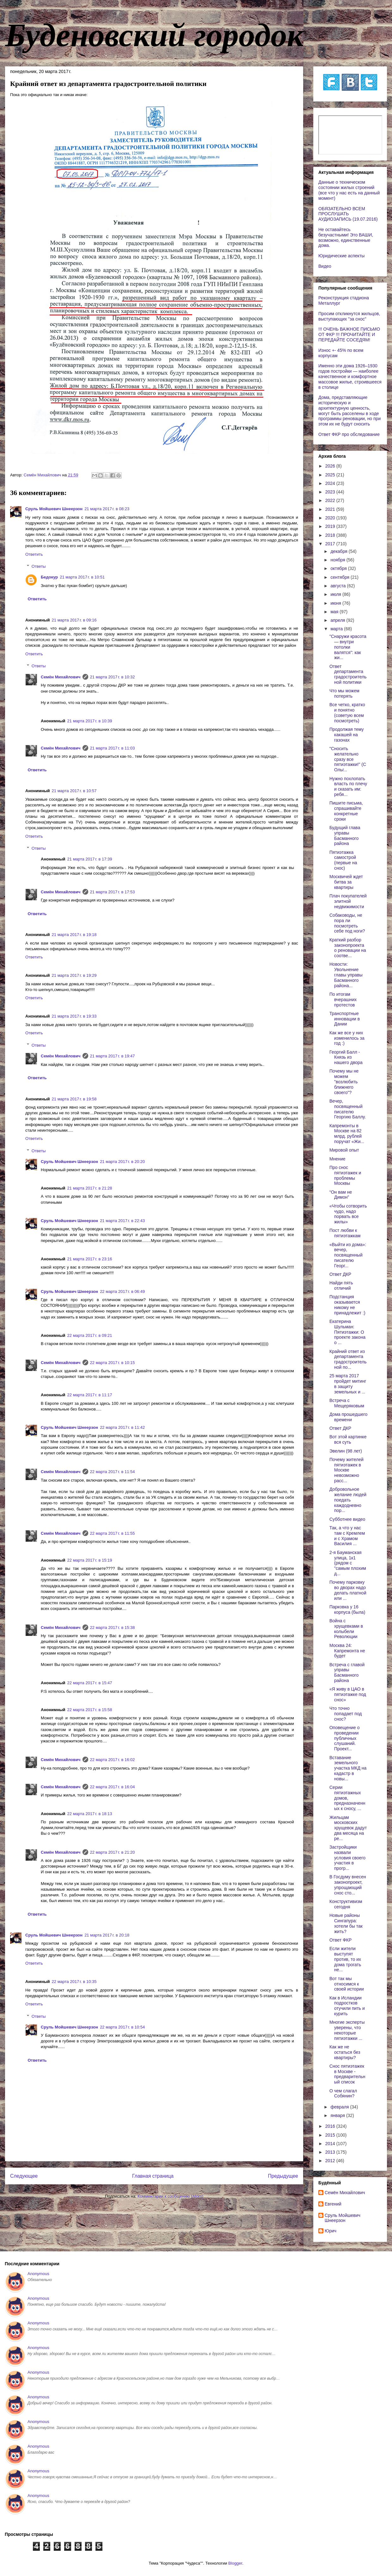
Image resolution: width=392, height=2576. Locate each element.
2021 (330, 509)
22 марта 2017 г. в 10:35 (74, 1981)
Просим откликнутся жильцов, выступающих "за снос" (349, 316)
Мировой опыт (344, 1150)
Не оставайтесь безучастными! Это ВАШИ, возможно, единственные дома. (345, 237)
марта (337, 628)
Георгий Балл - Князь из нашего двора (346, 1057)
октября (339, 568)
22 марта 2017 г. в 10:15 (112, 1362)
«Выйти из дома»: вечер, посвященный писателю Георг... (347, 1255)
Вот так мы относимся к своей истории (346, 1984)
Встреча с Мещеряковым (346, 1403)
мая (335, 611)
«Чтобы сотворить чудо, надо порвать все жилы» (348, 1213)
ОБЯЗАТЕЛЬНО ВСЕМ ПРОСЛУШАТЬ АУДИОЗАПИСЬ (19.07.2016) (348, 214)
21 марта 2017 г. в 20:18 (106, 1935)
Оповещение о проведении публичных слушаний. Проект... (344, 1738)
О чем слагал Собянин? (343, 2093)
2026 (330, 465)
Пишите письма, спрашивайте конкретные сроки (346, 810)
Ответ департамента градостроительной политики (347, 674)
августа (338, 585)
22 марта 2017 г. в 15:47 (89, 1682)
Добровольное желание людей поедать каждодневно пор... (347, 1500)
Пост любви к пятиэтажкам (344, 1233)
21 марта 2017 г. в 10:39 (89, 721)
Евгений (333, 2203)
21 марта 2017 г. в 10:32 (112, 677)
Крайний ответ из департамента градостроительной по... (347, 1359)
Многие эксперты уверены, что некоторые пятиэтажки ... (347, 2030)
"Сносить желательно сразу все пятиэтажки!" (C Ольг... (347, 759)
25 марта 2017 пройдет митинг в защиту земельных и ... (347, 1383)
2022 (330, 500)
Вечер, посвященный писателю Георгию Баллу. (347, 1108)
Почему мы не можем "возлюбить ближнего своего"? (343, 1081)
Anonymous (38, 2273)
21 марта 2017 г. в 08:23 (106, 508)
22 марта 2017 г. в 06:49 (122, 1291)
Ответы (39, 566)
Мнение (337, 1158)
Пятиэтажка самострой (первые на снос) (343, 860)
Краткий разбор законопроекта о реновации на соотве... (347, 947)
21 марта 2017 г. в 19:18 (74, 934)
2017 (330, 543)
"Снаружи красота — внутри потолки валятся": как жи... (347, 647)
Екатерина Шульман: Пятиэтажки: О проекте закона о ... (347, 1332)
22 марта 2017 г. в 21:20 (112, 1852)
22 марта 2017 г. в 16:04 (112, 1786)
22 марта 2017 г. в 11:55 (112, 1533)
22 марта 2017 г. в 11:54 (112, 1471)
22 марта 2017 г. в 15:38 (112, 1627)
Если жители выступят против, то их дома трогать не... (345, 1959)
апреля (338, 620)
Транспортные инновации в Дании (344, 1019)
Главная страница (153, 2176)
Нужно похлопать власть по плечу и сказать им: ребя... (348, 786)
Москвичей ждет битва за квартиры (346, 882)
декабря (339, 551)
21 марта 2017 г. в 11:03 (112, 748)
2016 (330, 2126)
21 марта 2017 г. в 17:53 (112, 892)
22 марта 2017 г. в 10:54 (122, 2027)
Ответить (34, 554)
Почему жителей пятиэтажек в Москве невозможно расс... (346, 1470)
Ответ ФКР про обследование (349, 434)
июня (336, 603)
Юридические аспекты (341, 255)
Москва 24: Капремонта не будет (347, 1651)
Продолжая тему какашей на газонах (346, 735)
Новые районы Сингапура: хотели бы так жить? (346, 1923)
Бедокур (49, 577)
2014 (330, 2143)
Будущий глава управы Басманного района (344, 835)
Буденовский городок (154, 35)
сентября (340, 577)
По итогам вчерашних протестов (343, 999)
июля (336, 594)
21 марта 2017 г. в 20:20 (122, 1161)
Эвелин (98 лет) (345, 1450)
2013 (330, 2152)
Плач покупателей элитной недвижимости (348, 901)
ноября (338, 559)
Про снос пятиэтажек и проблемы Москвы (345, 1175)
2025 (330, 474)
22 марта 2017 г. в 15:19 (89, 1560)
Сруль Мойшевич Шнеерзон (54, 508)
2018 (330, 535)
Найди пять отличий (341, 1285)
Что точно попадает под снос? (345, 1714)
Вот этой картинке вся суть (347, 1439)
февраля (340, 2106)
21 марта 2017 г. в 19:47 (112, 1056)
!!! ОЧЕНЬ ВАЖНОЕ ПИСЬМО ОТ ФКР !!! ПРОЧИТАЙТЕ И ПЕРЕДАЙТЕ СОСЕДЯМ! (349, 334)
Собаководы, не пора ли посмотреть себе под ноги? (347, 923)
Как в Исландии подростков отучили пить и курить (347, 2005)
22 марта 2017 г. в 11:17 (89, 1394)
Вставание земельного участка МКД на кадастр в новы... (347, 1768)
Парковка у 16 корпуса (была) (347, 1609)
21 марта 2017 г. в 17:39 (89, 859)
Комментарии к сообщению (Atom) (170, 2196)
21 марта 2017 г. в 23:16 (89, 1259)
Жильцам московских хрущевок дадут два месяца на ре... (348, 1828)
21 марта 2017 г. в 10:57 (74, 790)
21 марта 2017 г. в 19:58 (74, 1099)
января (338, 2115)
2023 (330, 491)
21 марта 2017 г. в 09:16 (74, 620)
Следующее (24, 2176)
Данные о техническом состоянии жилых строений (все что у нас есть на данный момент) (349, 190)
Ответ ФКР (340, 1940)
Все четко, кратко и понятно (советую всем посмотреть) (347, 712)
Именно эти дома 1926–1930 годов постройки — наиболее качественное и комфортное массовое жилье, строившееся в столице (350, 376)
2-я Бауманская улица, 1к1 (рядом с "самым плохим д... (347, 1563)
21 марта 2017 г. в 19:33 (74, 1016)
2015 (330, 2135)
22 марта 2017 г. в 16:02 (112, 1759)
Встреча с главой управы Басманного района (346, 1672)
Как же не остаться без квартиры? (344, 2052)
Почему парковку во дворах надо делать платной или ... (347, 1590)
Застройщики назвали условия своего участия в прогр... (347, 1858)
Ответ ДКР (340, 1274)
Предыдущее (283, 2176)
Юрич (330, 2230)
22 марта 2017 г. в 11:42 (122, 1427)
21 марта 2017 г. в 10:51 (82, 577)
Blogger (235, 2563)
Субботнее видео (347, 1519)
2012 (330, 2160)
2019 (330, 526)
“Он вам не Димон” (340, 1195)
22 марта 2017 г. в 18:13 (89, 1813)
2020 (330, 517)
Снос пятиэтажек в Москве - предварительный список (347, 2074)
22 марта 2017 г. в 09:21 (89, 1335)
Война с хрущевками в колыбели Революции (346, 1628)
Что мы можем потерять (344, 693)
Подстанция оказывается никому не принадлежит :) (347, 1304)
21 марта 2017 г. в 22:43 (122, 1220)
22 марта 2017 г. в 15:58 (89, 1709)
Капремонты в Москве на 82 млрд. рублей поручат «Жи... (346, 1133)
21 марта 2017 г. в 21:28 (89, 1188)
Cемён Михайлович (61, 677)
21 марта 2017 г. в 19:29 (74, 975)
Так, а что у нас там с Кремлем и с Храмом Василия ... (347, 1535)
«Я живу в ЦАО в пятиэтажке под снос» (347, 1694)
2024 (330, 483)
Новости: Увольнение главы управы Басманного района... (346, 975)
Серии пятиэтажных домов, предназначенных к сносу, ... (347, 1798)
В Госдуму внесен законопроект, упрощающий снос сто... (347, 1884)
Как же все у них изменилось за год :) (346, 1038)
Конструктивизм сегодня (345, 1904)
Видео (324, 266)
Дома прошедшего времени (348, 1417)
